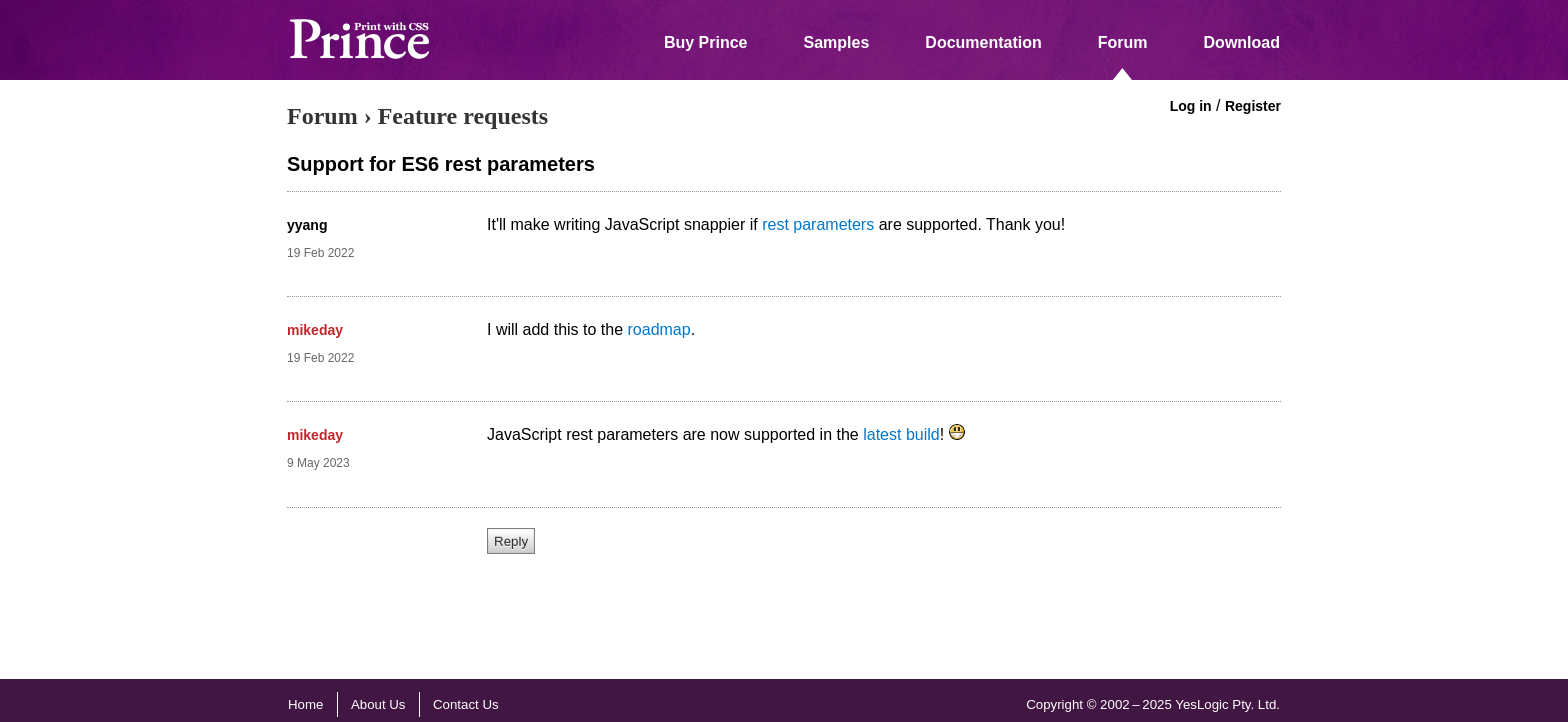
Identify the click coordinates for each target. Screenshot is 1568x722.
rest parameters (818, 224)
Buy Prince (706, 42)
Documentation (983, 42)
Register (1253, 106)
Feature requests (463, 116)
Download (1242, 42)
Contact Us (466, 704)
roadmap (659, 329)
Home (305, 704)
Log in (1191, 106)
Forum (1123, 42)
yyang (307, 225)
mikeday (315, 330)
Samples (837, 42)
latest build (901, 434)
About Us (378, 704)
